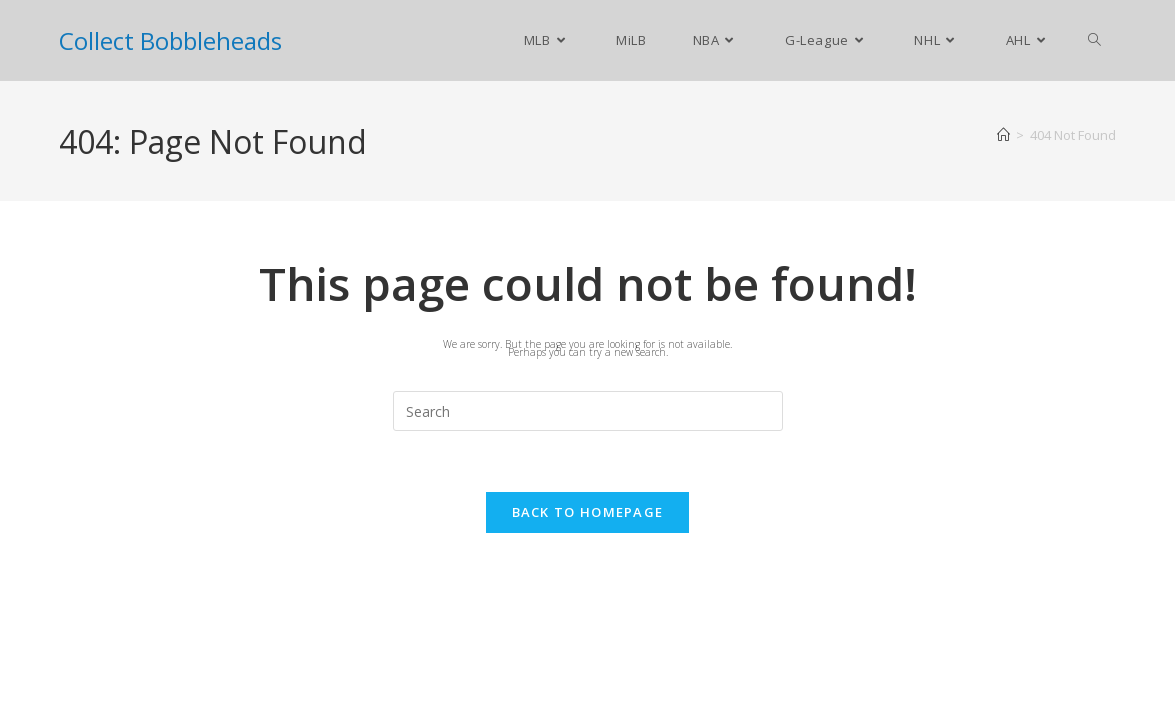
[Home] (1003, 135)
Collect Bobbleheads (170, 40)
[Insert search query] (588, 411)
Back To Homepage (588, 512)
